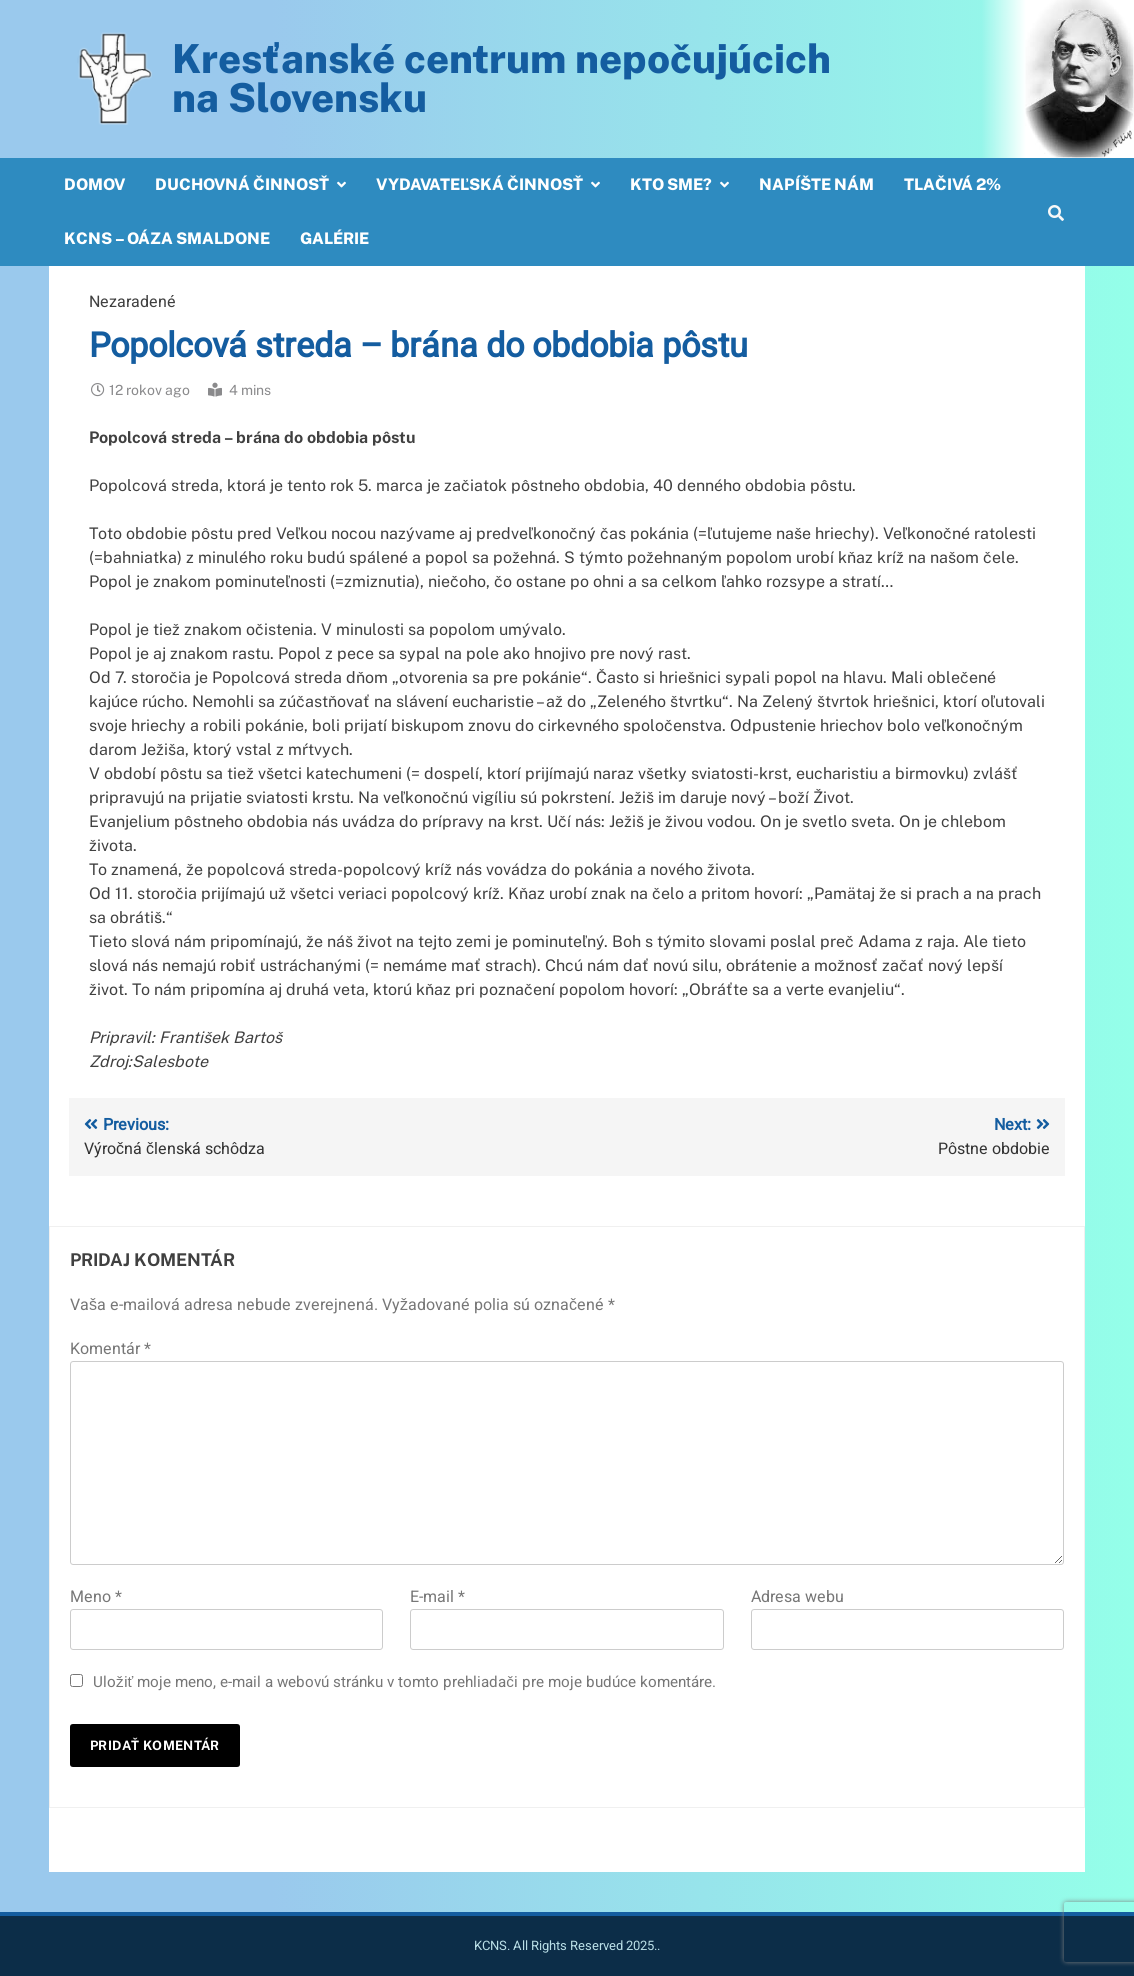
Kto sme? (671, 184)
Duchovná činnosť (242, 184)
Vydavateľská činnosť (479, 184)
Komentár (110, 1349)
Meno (96, 1597)
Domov (94, 184)
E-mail (437, 1597)
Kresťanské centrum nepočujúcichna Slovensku (501, 78)
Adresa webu (797, 1597)
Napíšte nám (816, 184)
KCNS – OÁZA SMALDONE (167, 238)
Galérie (334, 238)
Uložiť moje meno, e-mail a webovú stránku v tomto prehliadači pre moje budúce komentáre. (404, 1682)
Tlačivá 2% (952, 184)
